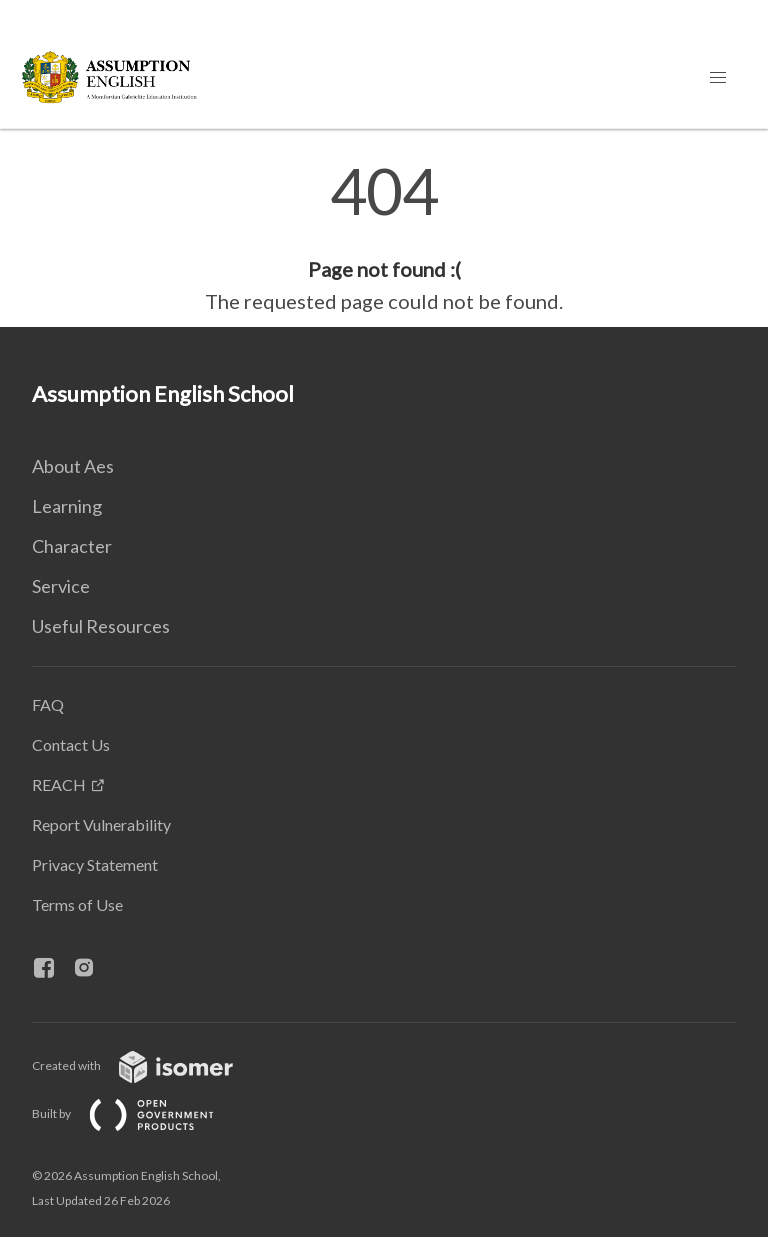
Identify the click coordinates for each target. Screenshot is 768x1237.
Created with (148, 1065)
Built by (139, 1113)
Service (61, 586)
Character (72, 546)
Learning (67, 506)
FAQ (48, 704)
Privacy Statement (95, 864)
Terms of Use (77, 904)
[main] (384, 238)
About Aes (73, 466)
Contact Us (71, 744)
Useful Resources (101, 626)
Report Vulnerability (101, 824)
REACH (59, 784)
